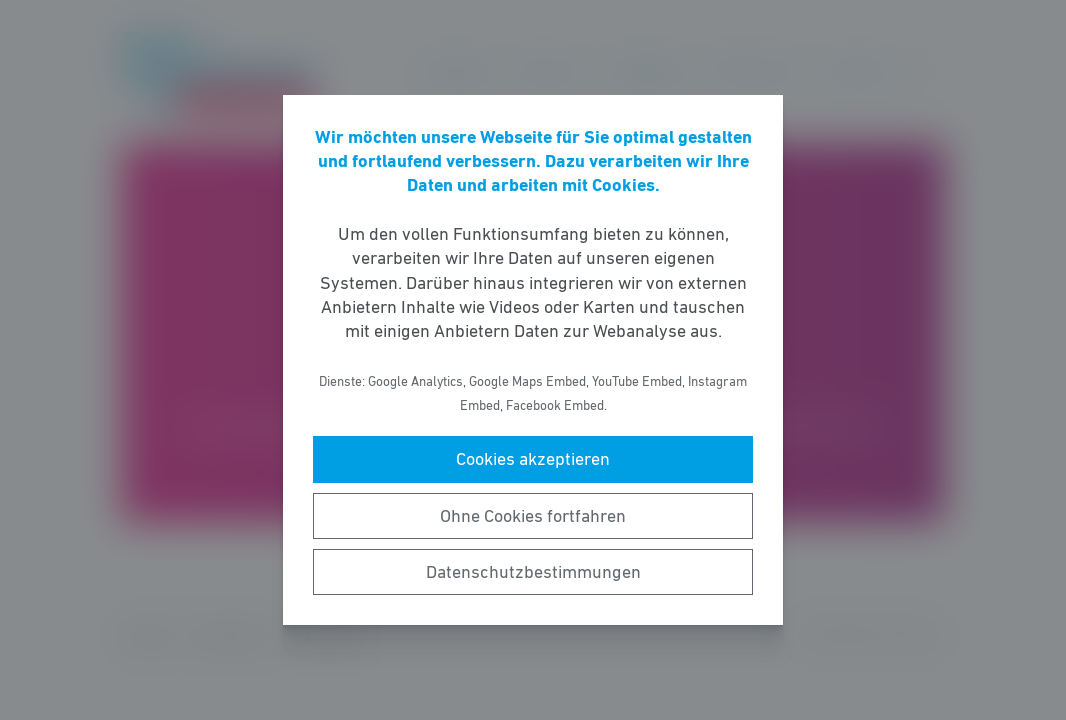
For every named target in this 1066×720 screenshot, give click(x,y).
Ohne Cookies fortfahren (533, 516)
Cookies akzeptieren (533, 459)
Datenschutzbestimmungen (533, 572)
